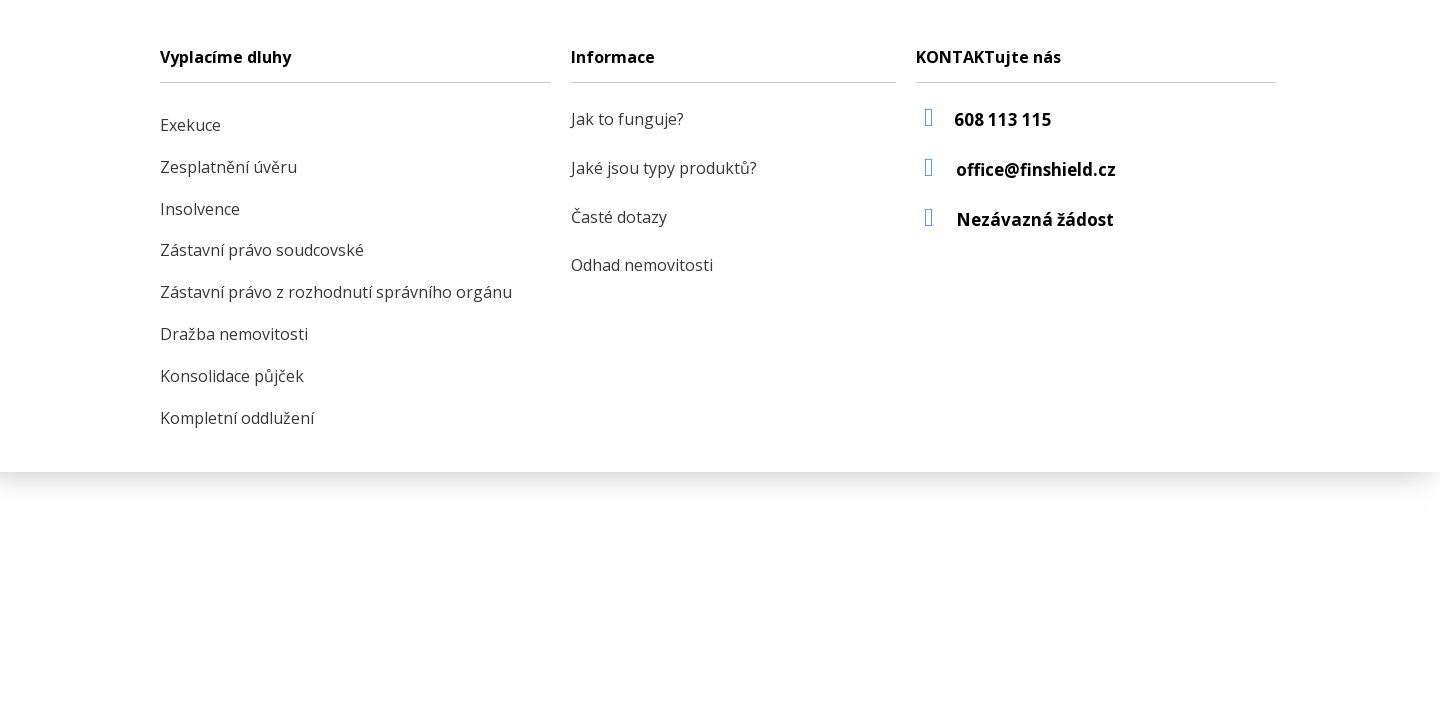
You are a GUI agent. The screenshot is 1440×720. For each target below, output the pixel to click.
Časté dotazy (619, 217)
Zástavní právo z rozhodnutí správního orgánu (336, 292)
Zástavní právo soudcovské (262, 250)
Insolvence (200, 209)
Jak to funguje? (627, 119)
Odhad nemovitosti (642, 265)
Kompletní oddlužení (237, 418)
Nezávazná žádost (1035, 219)
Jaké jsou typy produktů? (664, 168)
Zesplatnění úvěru (228, 167)
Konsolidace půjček (232, 376)
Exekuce (190, 125)
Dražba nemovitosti (234, 334)
